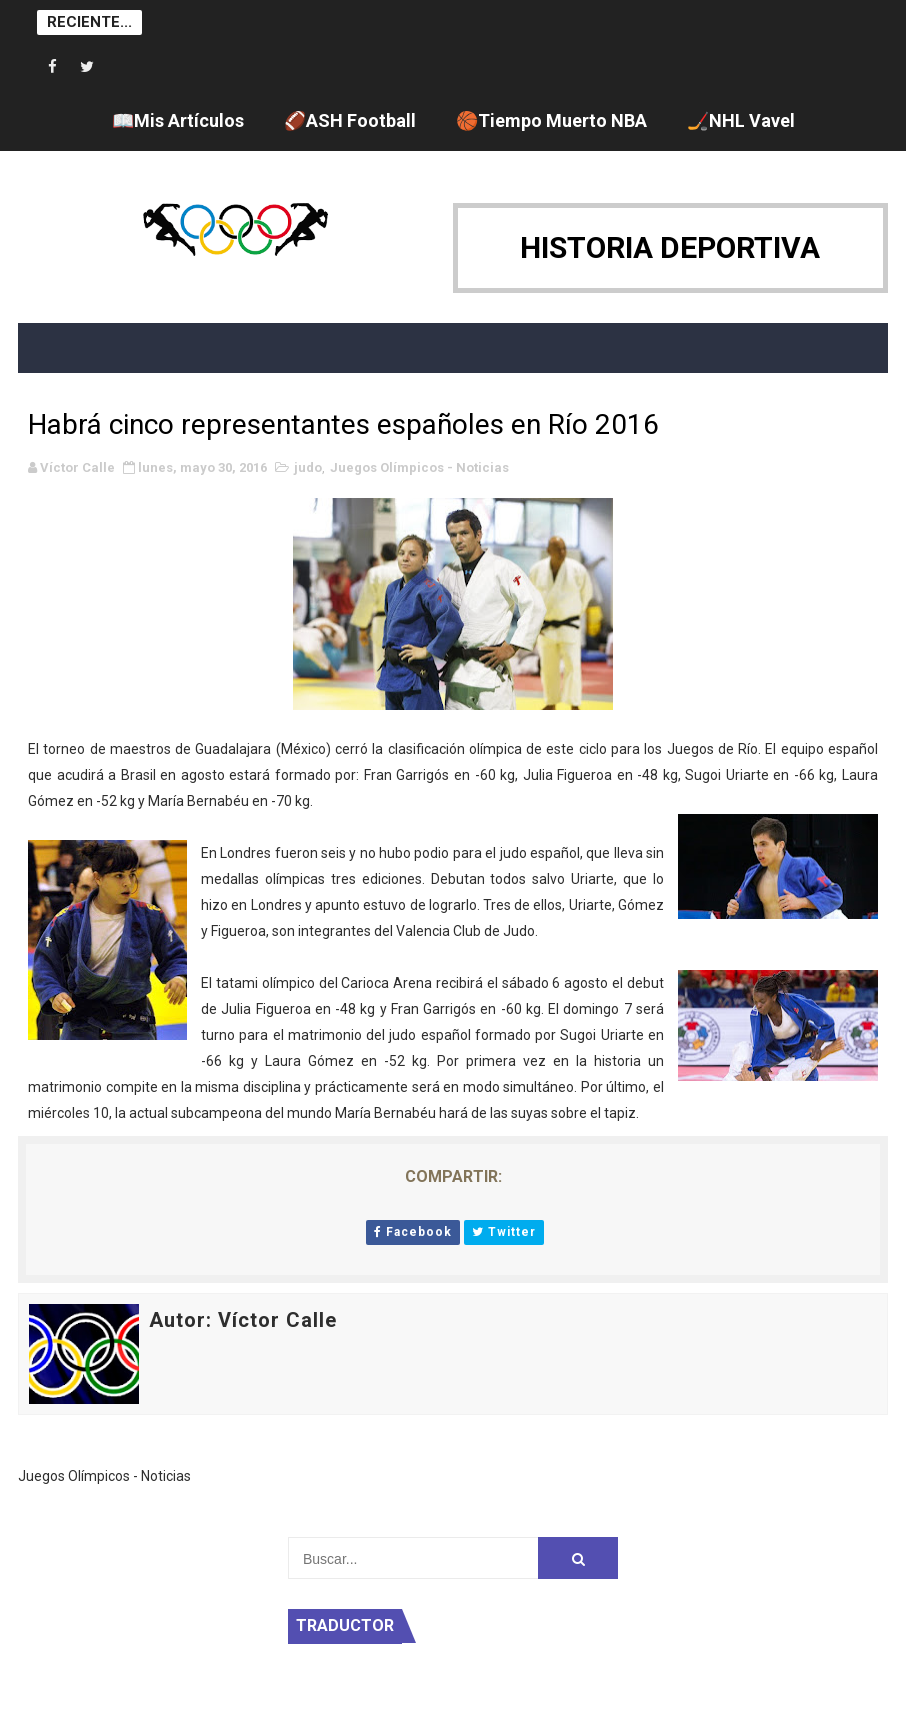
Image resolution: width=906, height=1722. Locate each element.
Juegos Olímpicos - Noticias (419, 467)
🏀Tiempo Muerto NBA (551, 120)
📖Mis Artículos (178, 120)
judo (308, 467)
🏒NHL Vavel (741, 120)
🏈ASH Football (350, 120)
